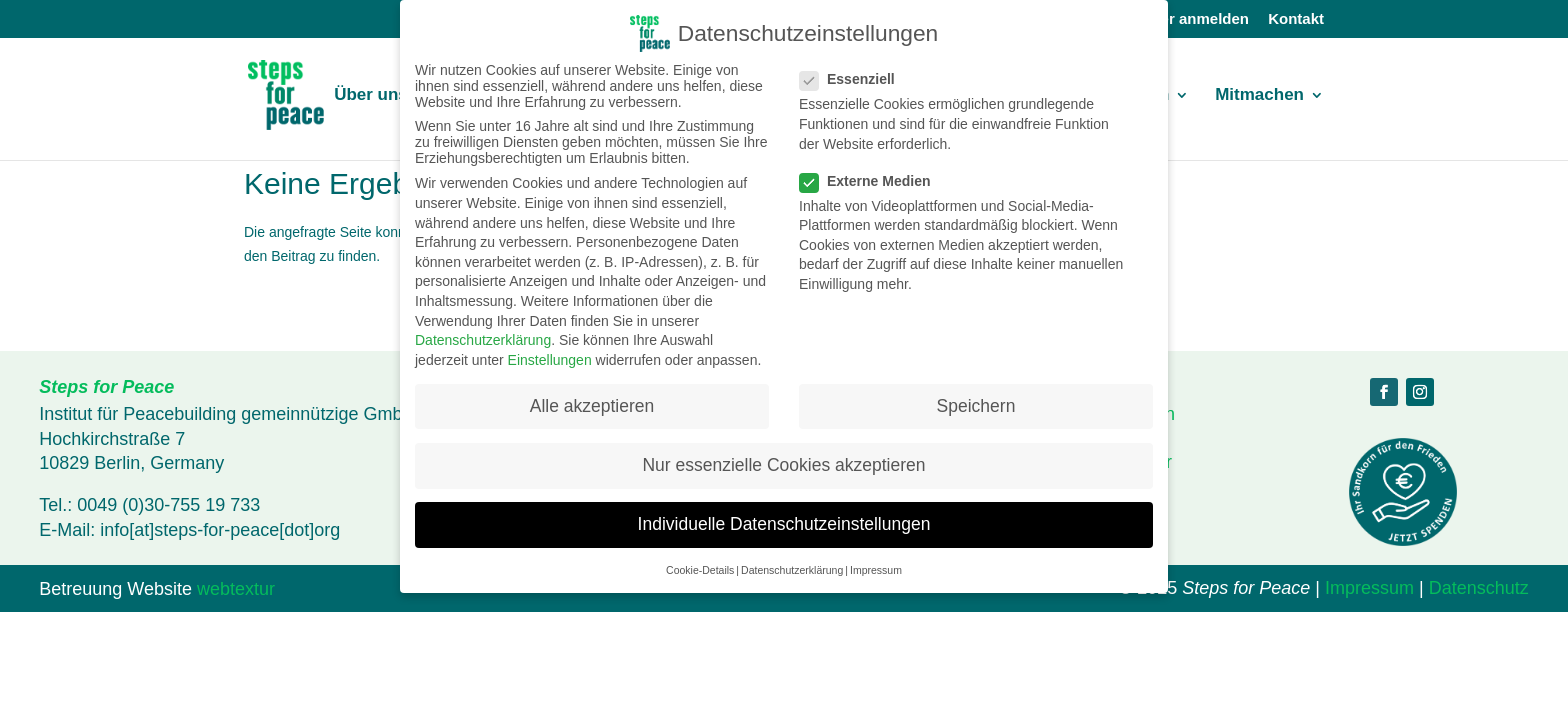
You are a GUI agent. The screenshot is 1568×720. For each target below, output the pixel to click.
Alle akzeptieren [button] (592, 406)
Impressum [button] (876, 570)
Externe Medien (873, 181)
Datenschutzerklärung (483, 340)
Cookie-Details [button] (700, 570)
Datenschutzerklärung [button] (792, 570)
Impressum (1369, 588)
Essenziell (855, 79)
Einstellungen (550, 360)
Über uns (371, 96)
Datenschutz (1479, 588)
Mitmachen (1259, 96)
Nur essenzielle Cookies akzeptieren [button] (783, 465)
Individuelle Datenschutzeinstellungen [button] (784, 524)
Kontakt (1296, 19)
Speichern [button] (976, 406)
